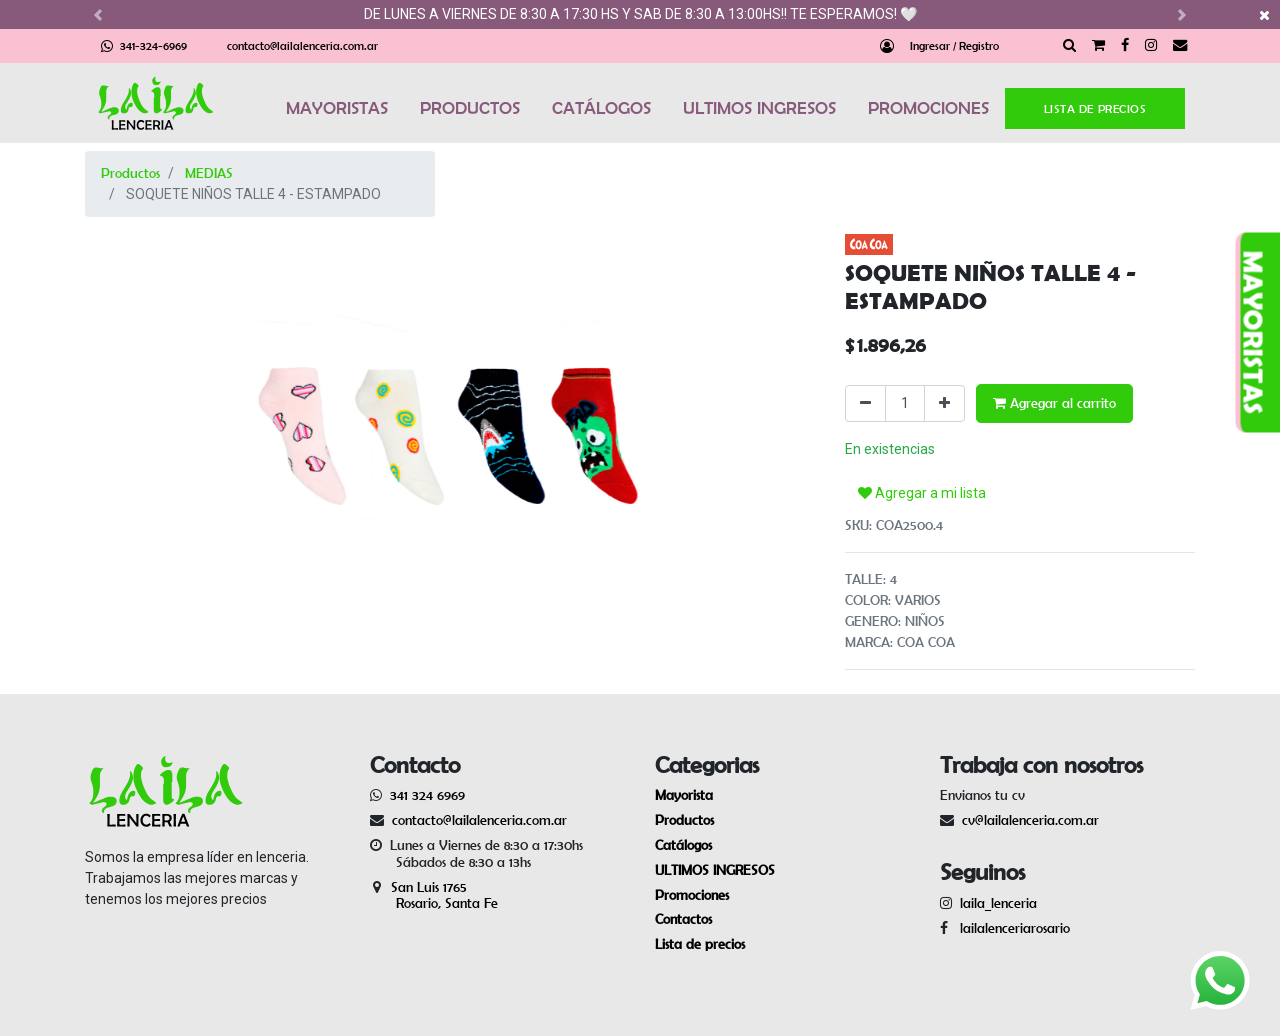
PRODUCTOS (470, 108)
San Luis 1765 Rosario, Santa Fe (434, 895)
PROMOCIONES (928, 108)
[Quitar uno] (865, 403)
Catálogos (683, 845)
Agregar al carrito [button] (1054, 403)
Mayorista (684, 795)
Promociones (692, 895)
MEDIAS (209, 173)
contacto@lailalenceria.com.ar (302, 45)
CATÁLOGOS (601, 108)
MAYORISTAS (337, 108)
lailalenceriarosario (1011, 928)
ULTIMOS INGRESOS (759, 108)
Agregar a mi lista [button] (922, 493)
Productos (130, 173)
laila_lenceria (998, 903)
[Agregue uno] (944, 403)
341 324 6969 (427, 795)
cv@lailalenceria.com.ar (1030, 820)
